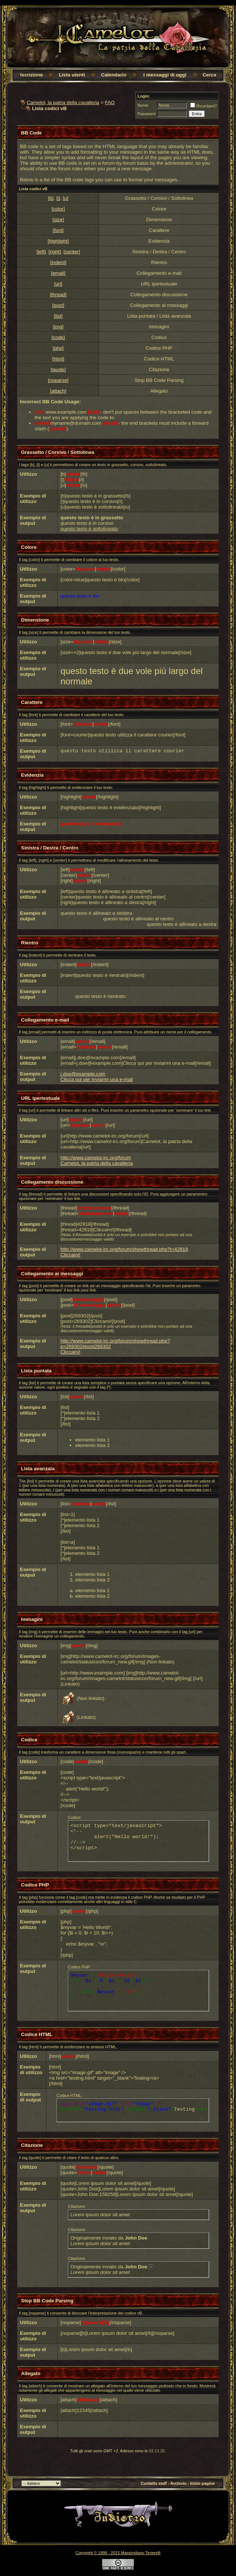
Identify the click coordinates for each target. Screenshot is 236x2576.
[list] (58, 316)
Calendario (113, 75)
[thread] (58, 294)
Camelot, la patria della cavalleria (63, 102)
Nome (143, 105)
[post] (58, 305)
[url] (58, 284)
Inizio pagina (202, 2483)
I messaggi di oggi (164, 75)
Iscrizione (31, 75)
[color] (58, 209)
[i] (58, 198)
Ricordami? (203, 106)
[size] (58, 219)
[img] (58, 326)
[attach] (58, 391)
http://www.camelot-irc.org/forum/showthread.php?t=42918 (124, 1249)
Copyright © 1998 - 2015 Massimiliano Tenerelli (118, 2553)
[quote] (58, 369)
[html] (58, 359)
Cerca (209, 75)
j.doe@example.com (82, 1074)
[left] (41, 251)
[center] (71, 251)
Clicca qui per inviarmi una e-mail (96, 1079)
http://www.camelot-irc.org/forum (95, 1157)
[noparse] (58, 380)
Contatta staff (154, 2483)
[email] (58, 273)
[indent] (58, 262)
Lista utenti (72, 75)
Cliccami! (70, 1255)
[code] (58, 337)
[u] (65, 198)
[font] (58, 230)
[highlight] (58, 241)
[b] (50, 198)
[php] (58, 348)
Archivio (178, 2483)
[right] (55, 251)
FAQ (110, 102)
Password (146, 114)
